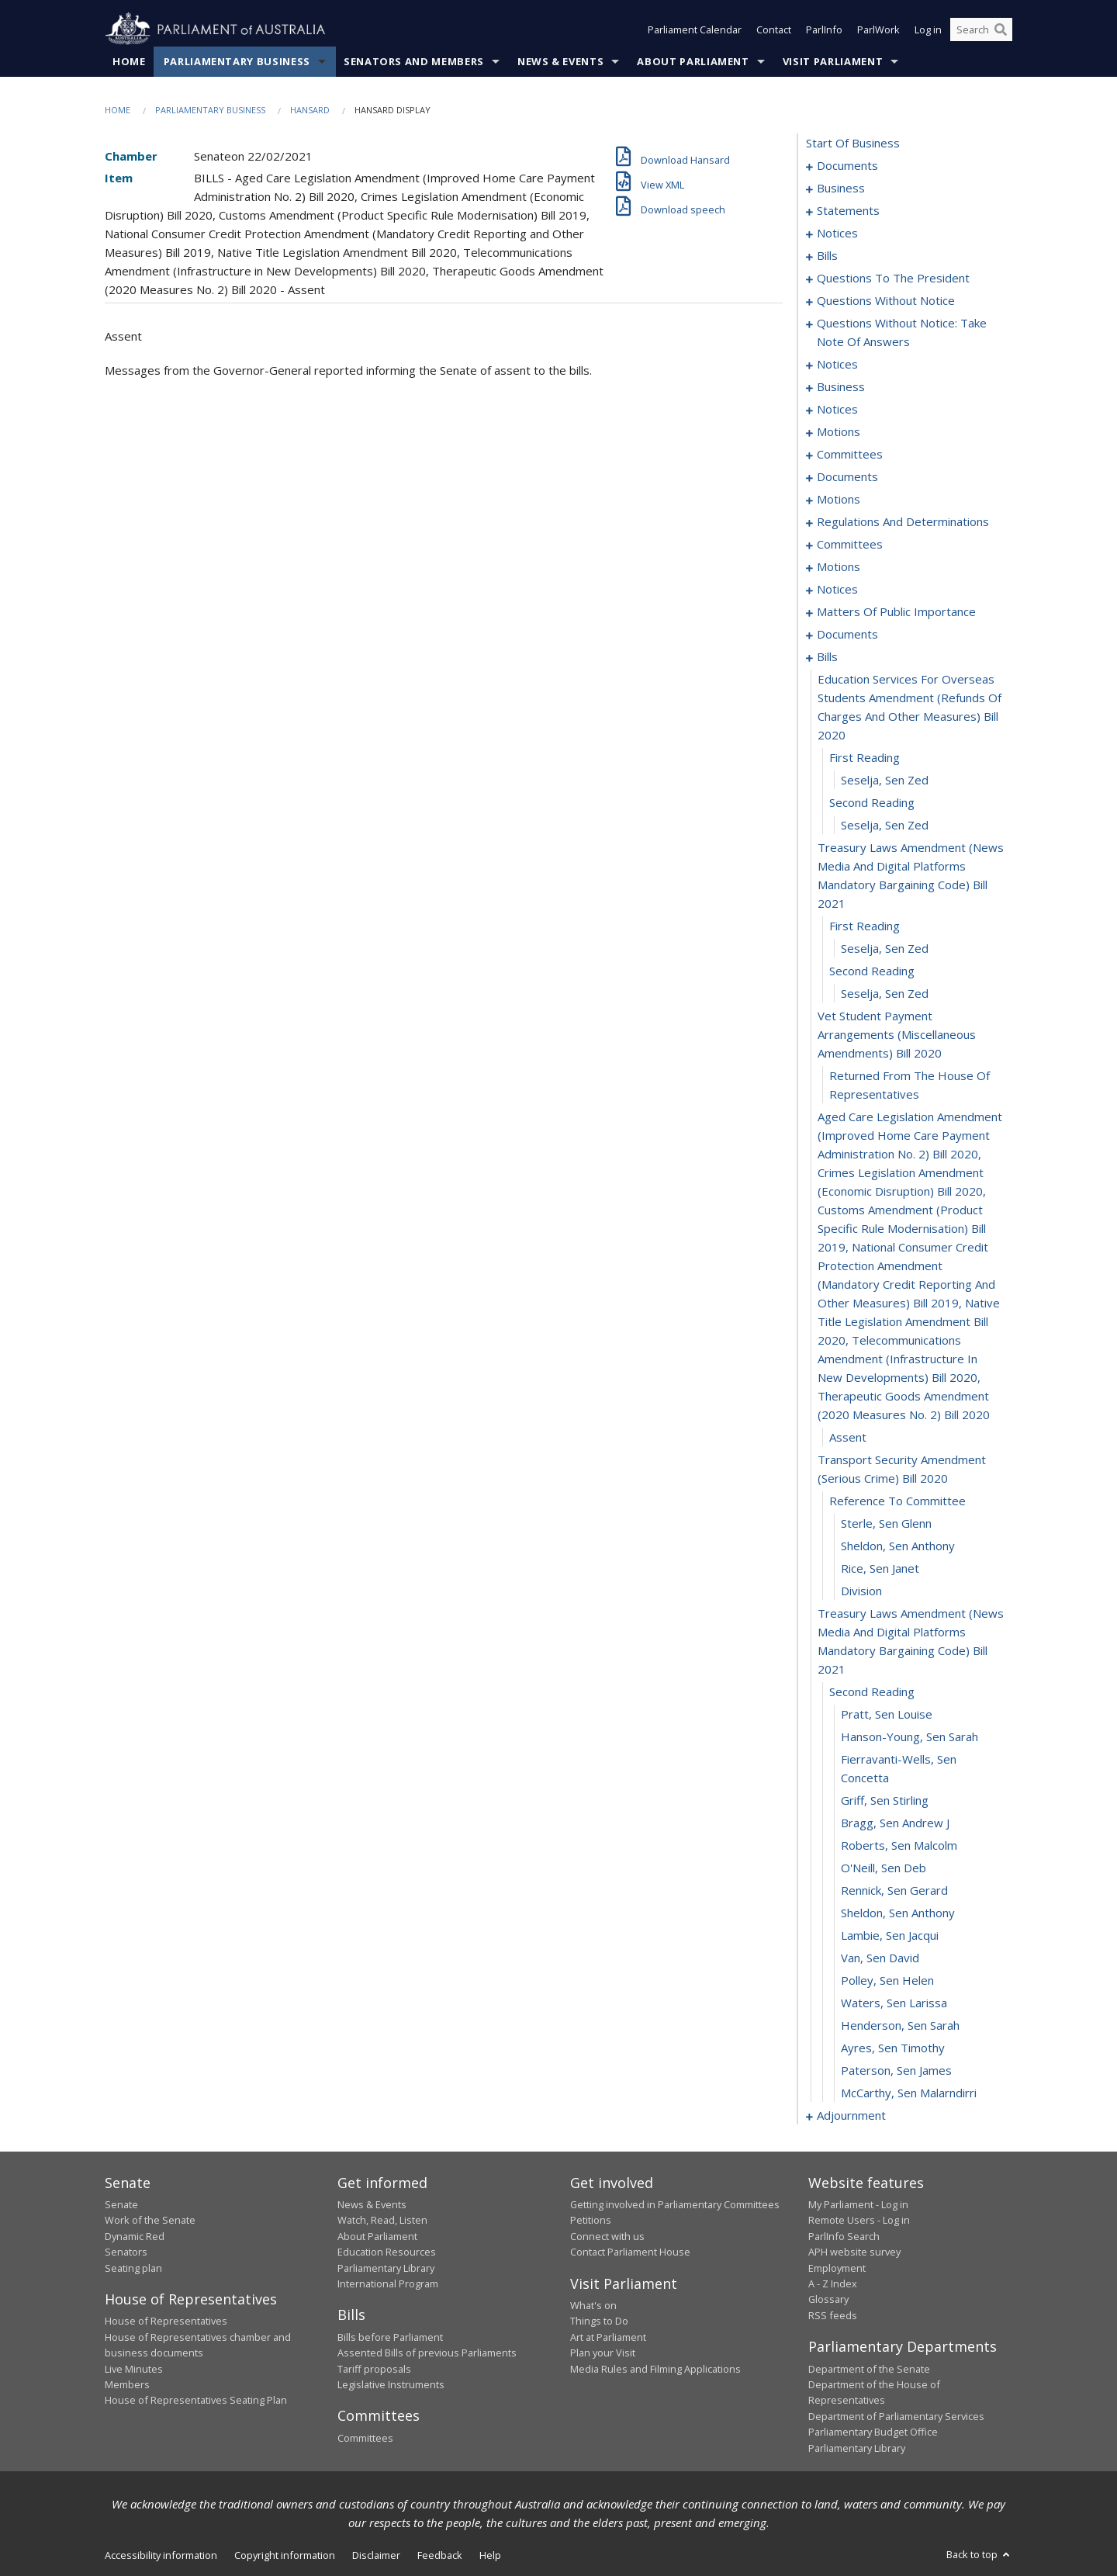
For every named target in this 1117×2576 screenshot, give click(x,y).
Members (127, 2384)
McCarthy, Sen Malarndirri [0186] (909, 2092)
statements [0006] (848, 210)
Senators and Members (414, 61)
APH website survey (854, 2252)
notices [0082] (837, 409)
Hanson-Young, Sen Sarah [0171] (909, 1736)
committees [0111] (850, 544)
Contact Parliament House (630, 2252)
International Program (387, 2283)
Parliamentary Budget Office (873, 2432)
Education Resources (386, 2252)
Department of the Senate (869, 2369)
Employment (837, 2268)
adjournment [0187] (851, 2115)
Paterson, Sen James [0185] (896, 2070)
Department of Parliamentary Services (896, 2416)
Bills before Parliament (390, 2337)
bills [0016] (827, 255)
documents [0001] (847, 165)
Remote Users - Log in (859, 2220)
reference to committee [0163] (897, 1500)
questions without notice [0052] (886, 300)
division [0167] (861, 1590)
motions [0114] (838, 566)
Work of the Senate (150, 2220)
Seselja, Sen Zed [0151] (885, 780)
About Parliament (693, 61)
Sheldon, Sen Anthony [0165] (898, 1545)
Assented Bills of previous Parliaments (427, 2353)
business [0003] (841, 188)
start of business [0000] (853, 143)
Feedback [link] (439, 2555)
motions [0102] (838, 499)
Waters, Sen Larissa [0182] (894, 2002)
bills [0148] (827, 656)
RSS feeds (832, 2315)
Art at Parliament (608, 2337)
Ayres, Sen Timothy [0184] (893, 2047)
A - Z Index (832, 2283)
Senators (126, 2252)
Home (129, 61)
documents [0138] (847, 634)
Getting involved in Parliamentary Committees (675, 2204)
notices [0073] (837, 364)
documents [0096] (847, 476)
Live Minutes (134, 2369)
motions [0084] (838, 431)
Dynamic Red (134, 2236)
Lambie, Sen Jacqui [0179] (890, 1935)
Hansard (310, 110)
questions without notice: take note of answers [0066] (902, 332)
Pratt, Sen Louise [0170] (886, 1714)
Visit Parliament (833, 61)
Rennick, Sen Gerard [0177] (894, 1890)
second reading (872, 970)
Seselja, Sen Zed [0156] (885, 948)
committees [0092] (850, 454)
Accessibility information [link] (161, 2555)
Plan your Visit (602, 2353)
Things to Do (599, 2321)
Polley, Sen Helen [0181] (887, 1980)
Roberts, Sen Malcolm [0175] (899, 1845)
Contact (773, 29)
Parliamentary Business (237, 61)
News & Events (560, 61)
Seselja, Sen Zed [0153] (885, 825)
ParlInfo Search (844, 2236)
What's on (593, 2305)
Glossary (828, 2299)
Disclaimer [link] (376, 2555)
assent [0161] (847, 1437)
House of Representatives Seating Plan (196, 2400)
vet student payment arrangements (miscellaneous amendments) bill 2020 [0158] (897, 1034)
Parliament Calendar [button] (695, 29)
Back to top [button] (979, 2554)
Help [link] (490, 2555)
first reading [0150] (864, 757)
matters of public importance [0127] (896, 611)
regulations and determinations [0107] (903, 521)
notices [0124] (837, 589)
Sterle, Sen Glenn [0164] (886, 1523)
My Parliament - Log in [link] (858, 2204)
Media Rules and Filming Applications (655, 2369)
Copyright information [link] (284, 2555)
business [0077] (841, 386)
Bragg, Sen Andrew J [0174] (895, 1822)
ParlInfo (824, 29)
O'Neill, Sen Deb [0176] (883, 1867)
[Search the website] (981, 29)
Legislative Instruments (390, 2384)
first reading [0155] (864, 925)
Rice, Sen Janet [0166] (880, 1568)
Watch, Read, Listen (382, 2220)
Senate (121, 2204)
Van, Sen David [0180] (880, 1957)
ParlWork (878, 29)
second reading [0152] (872, 802)
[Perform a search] (1000, 29)
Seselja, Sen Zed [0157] (885, 993)
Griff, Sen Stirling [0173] (885, 1800)
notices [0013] (837, 233)
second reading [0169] (872, 1691)
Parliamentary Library (385, 2268)
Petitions (590, 2220)
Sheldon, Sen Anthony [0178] (898, 1912)
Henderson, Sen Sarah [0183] (900, 2025)
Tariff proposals (374, 2369)
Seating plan (133, 2268)
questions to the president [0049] (893, 278)
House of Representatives (166, 2321)
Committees (365, 2438)
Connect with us (607, 2236)
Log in (928, 29)
